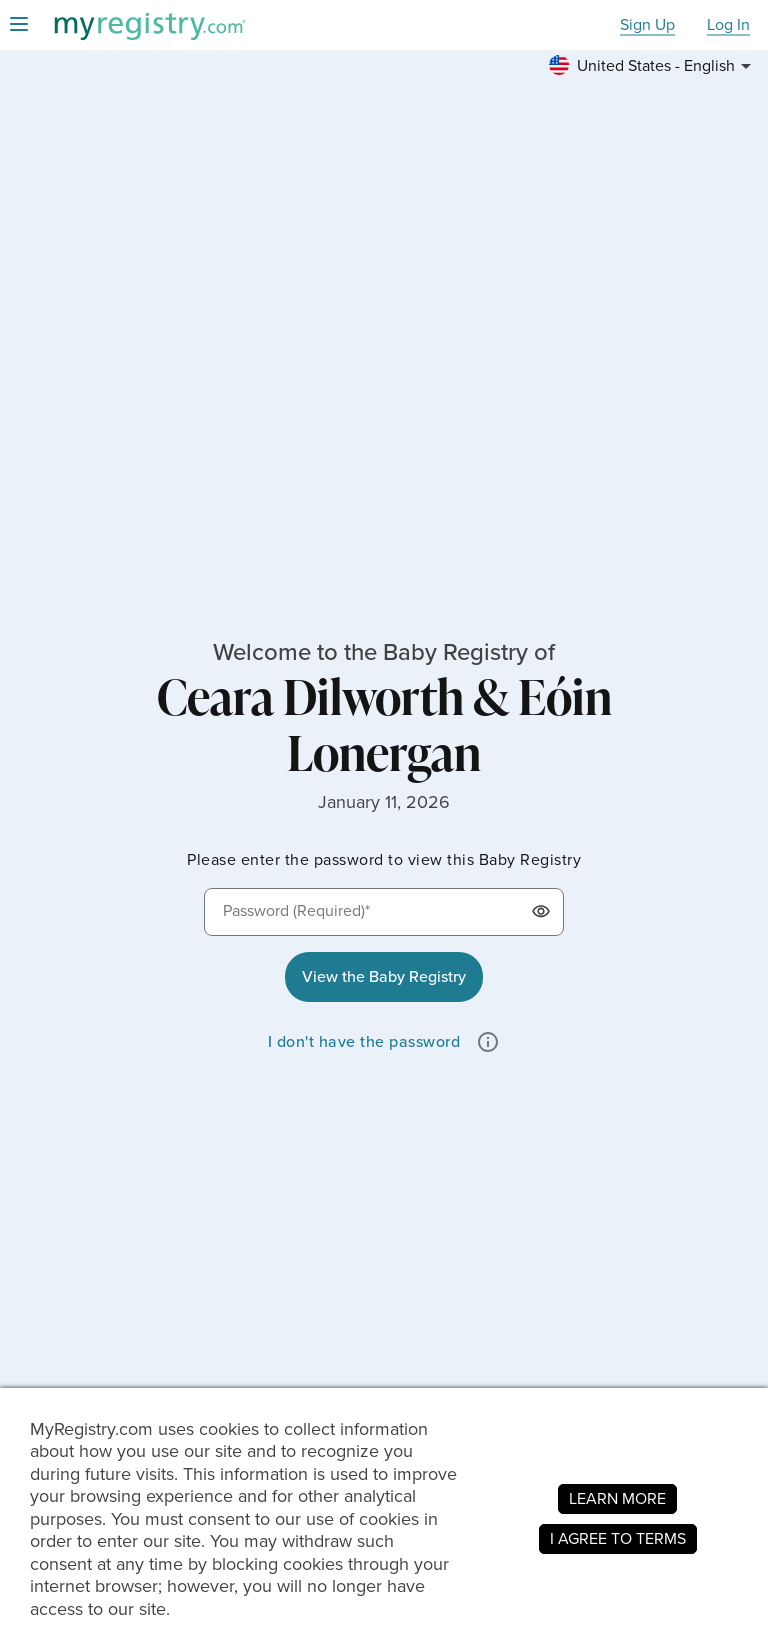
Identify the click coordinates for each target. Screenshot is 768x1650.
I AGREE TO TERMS (618, 1538)
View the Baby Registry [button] (384, 976)
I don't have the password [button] (364, 1041)
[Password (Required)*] (384, 912)
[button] (653, 66)
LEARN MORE (617, 1498)
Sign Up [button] (647, 25)
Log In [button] (728, 25)
